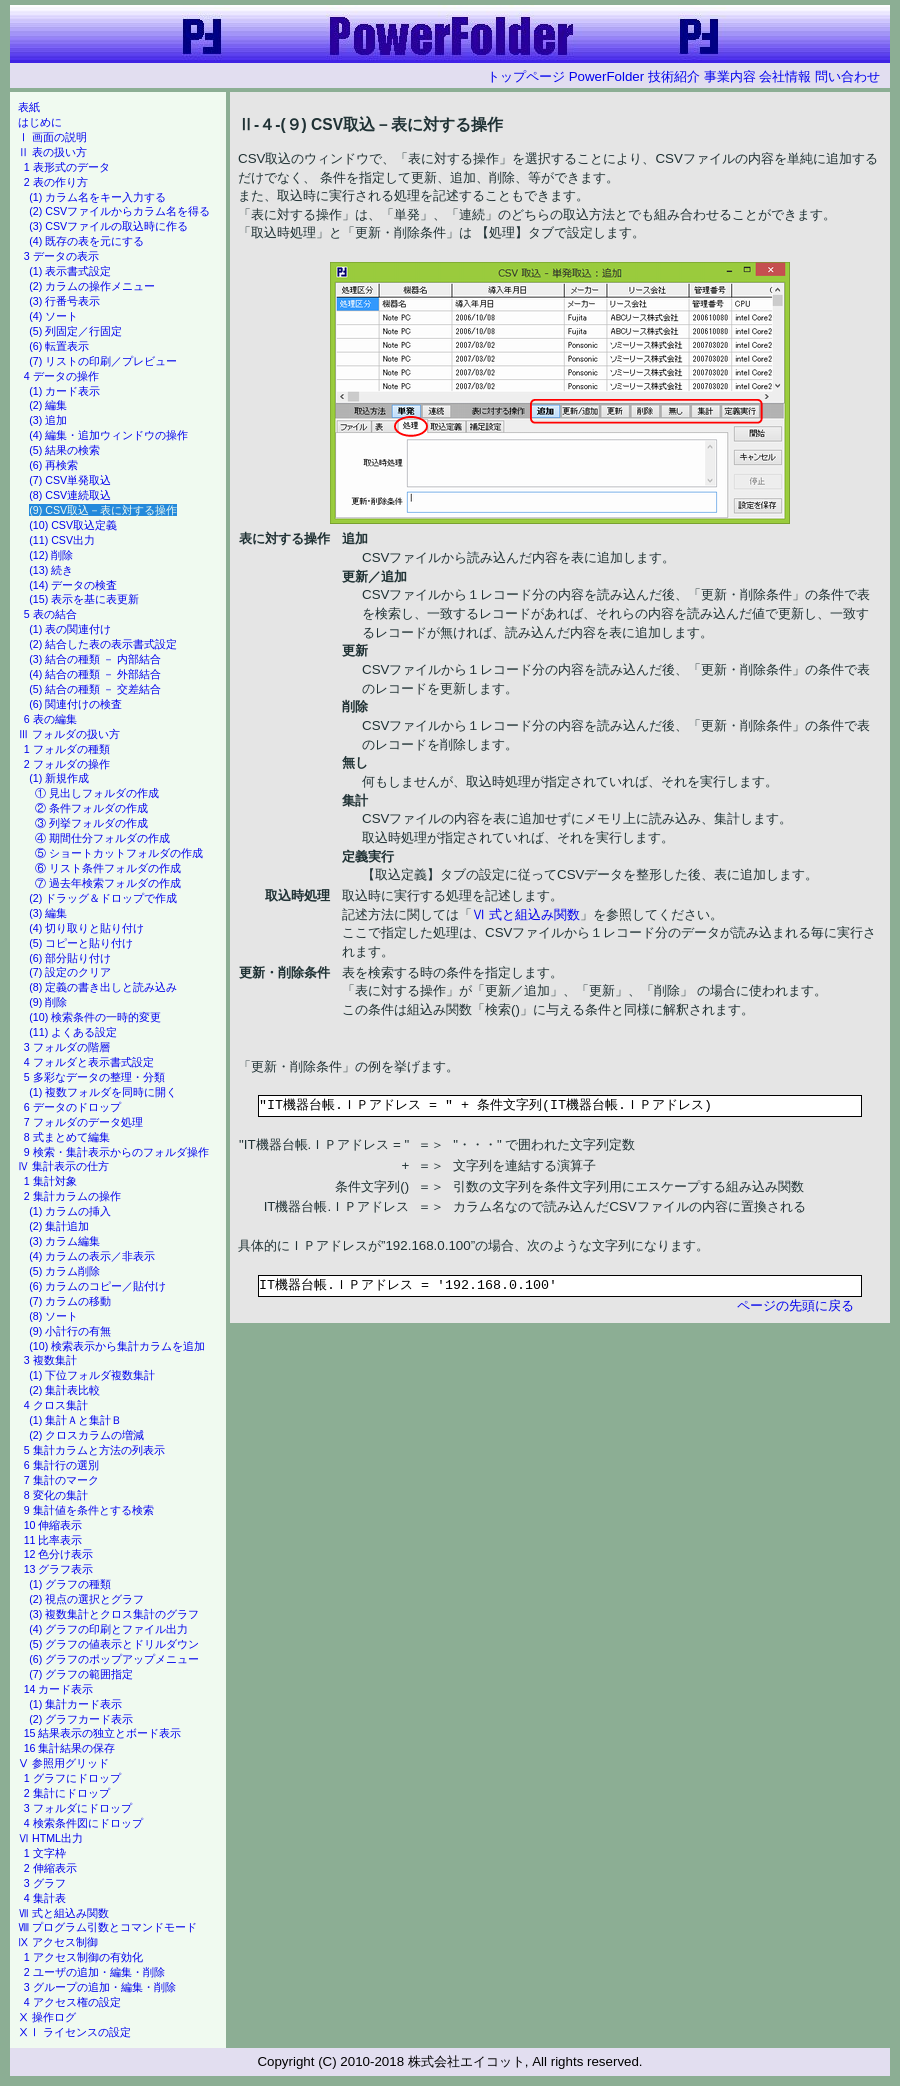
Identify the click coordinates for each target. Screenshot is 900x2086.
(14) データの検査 (73, 585)
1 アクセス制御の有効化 (83, 1957)
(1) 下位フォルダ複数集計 (92, 1375)
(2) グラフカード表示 (81, 1719)
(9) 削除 (48, 1002)
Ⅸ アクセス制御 (58, 1942)
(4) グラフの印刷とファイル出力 (108, 1629)
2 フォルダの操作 (67, 764)
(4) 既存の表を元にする (86, 241)
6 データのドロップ (72, 1107)
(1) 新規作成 (59, 778)
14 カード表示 (59, 1689)
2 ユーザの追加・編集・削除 (94, 1972)
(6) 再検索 (53, 465)
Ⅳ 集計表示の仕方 (63, 1166)
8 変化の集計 (56, 1495)
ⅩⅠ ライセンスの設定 (74, 2032)
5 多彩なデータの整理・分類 (94, 1077)
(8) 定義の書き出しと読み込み (103, 987)
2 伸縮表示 (50, 1868)
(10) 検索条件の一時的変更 (95, 1017)
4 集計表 (45, 1898)
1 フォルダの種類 (67, 749)
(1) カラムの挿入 (70, 1211)
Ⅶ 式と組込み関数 (63, 1913)
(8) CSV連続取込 (70, 495)
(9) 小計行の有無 (70, 1331)
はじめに (40, 122)
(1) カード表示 (64, 391)
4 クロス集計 (56, 1405)
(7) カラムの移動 (70, 1301)
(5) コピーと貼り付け (81, 943)
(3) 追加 (48, 420)
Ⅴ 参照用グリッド (63, 1763)
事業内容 (730, 76)
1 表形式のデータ (67, 167)
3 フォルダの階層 (67, 1047)
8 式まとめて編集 (67, 1137)
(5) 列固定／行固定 (75, 331)
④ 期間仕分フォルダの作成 (102, 838)
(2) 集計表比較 (64, 1390)
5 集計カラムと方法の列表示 (94, 1450)
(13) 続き (51, 570)
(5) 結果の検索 (64, 450)
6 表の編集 (50, 719)
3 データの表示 (61, 256)
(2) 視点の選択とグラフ (86, 1599)
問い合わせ (847, 76)
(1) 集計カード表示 (75, 1704)
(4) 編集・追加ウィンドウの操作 (108, 435)
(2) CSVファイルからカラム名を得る (119, 211)
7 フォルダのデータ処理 (83, 1122)
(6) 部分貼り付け (70, 958)
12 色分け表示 (59, 1554)
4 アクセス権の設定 (72, 2002)
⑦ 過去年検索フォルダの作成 (108, 883)
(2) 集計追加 (59, 1226)
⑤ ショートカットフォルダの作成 (119, 853)
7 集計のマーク (61, 1480)
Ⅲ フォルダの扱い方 (69, 734)
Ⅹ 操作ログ (47, 2017)
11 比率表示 (53, 1540)
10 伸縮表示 (53, 1525)
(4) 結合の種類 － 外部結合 (95, 674)
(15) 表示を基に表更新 (84, 599)
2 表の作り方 (56, 182)
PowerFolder (607, 76)
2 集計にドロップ (67, 1793)
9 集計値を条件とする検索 (89, 1510)
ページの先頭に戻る (795, 1305)
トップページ (526, 76)
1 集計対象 (50, 1181)
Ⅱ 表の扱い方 (52, 152)
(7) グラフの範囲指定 (81, 1674)
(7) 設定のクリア (70, 972)
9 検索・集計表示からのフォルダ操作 (116, 1152)
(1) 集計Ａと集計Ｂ (75, 1420)
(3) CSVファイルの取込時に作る (108, 226)
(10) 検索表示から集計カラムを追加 (117, 1346)
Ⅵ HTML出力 (50, 1838)
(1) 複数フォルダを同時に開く (103, 1092)
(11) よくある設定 (73, 1032)
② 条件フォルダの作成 (91, 808)
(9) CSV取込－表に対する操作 (103, 510)
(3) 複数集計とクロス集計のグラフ (114, 1614)
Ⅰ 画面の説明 (52, 137)
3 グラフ (45, 1883)
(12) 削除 (51, 555)
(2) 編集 (48, 405)
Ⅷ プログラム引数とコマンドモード (107, 1927)
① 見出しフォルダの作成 (97, 793)
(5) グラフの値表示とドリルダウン (114, 1644)
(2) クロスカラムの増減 (86, 1435)
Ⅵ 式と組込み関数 (526, 914)
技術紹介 (674, 76)
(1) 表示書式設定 (70, 271)
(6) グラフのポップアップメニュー (114, 1659)
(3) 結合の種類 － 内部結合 (95, 659)
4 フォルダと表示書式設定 (89, 1062)
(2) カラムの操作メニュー (92, 286)
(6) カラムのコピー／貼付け (97, 1286)
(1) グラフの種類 (70, 1584)
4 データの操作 (61, 376)
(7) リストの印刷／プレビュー (103, 361)
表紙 (29, 107)
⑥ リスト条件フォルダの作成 (108, 868)
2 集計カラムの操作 (72, 1196)
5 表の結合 (50, 614)
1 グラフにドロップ (72, 1778)
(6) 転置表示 (59, 346)
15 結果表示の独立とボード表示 (103, 1733)
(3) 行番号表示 (64, 301)
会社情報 (785, 76)
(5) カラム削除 (64, 1271)
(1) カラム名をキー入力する (97, 197)
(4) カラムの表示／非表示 (92, 1256)
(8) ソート (53, 1316)
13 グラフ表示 (59, 1569)
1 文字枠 (45, 1853)
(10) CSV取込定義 (73, 525)
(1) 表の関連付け (70, 629)
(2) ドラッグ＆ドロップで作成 (103, 898)
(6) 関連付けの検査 (75, 704)
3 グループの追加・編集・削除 (100, 1987)
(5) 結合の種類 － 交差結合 (95, 689)
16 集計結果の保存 (70, 1748)
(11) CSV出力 (62, 540)
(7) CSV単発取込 (70, 480)
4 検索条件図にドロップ (83, 1823)
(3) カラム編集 (64, 1241)
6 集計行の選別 (61, 1465)
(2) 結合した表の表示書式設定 (103, 644)
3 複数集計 (50, 1360)
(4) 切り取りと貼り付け (86, 928)
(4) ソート (53, 316)
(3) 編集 (48, 913)
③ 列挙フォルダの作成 (91, 823)
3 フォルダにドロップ (78, 1808)
